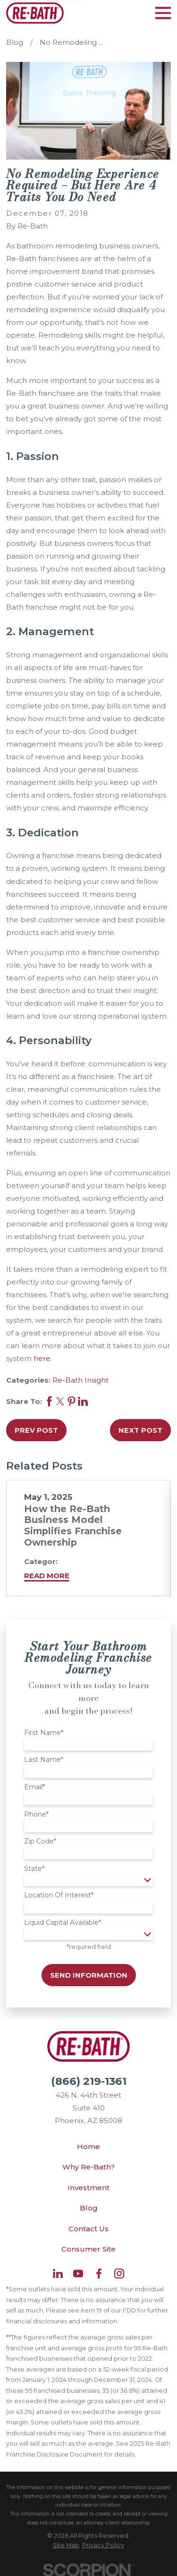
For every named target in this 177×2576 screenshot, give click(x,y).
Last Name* (43, 1760)
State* (34, 1869)
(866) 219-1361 (88, 2081)
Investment (88, 2187)
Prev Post (36, 1430)
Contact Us (88, 2228)
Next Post (140, 1430)
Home (88, 2146)
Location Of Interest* (58, 1895)
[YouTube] (78, 2273)
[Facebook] (99, 2273)
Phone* (36, 1815)
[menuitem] (66, 2545)
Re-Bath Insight (80, 1380)
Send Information (88, 1975)
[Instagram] (119, 2273)
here (42, 1358)
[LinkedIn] (58, 2273)
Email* (34, 1787)
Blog (89, 2207)
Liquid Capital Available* (62, 1923)
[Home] (35, 13)
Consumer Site (88, 2248)
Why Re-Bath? (88, 2166)
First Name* (43, 1733)
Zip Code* (40, 1841)
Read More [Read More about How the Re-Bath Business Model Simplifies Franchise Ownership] (46, 1575)
